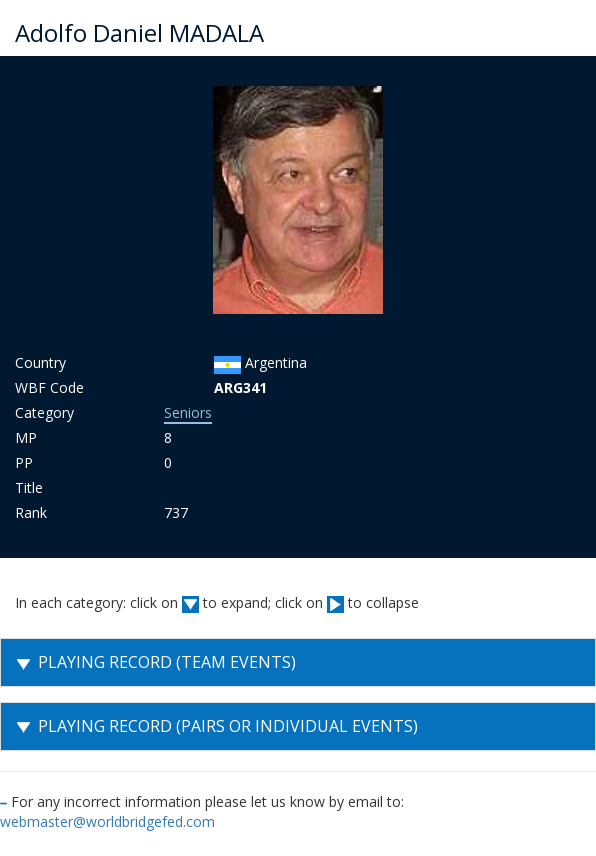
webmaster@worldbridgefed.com (107, 821)
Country (40, 362)
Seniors (188, 412)
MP (26, 437)
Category (44, 412)
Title (29, 487)
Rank (31, 512)
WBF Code (49, 387)
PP (24, 462)
